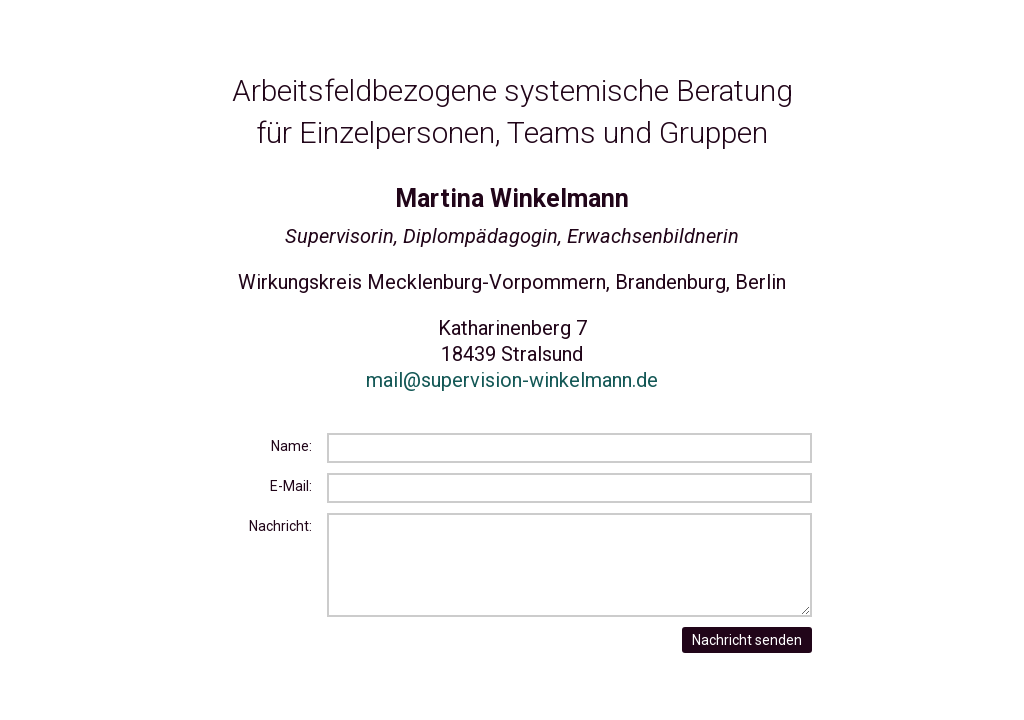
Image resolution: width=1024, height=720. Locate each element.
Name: (291, 446)
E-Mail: (291, 486)
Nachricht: (280, 526)
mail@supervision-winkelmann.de (512, 380)
